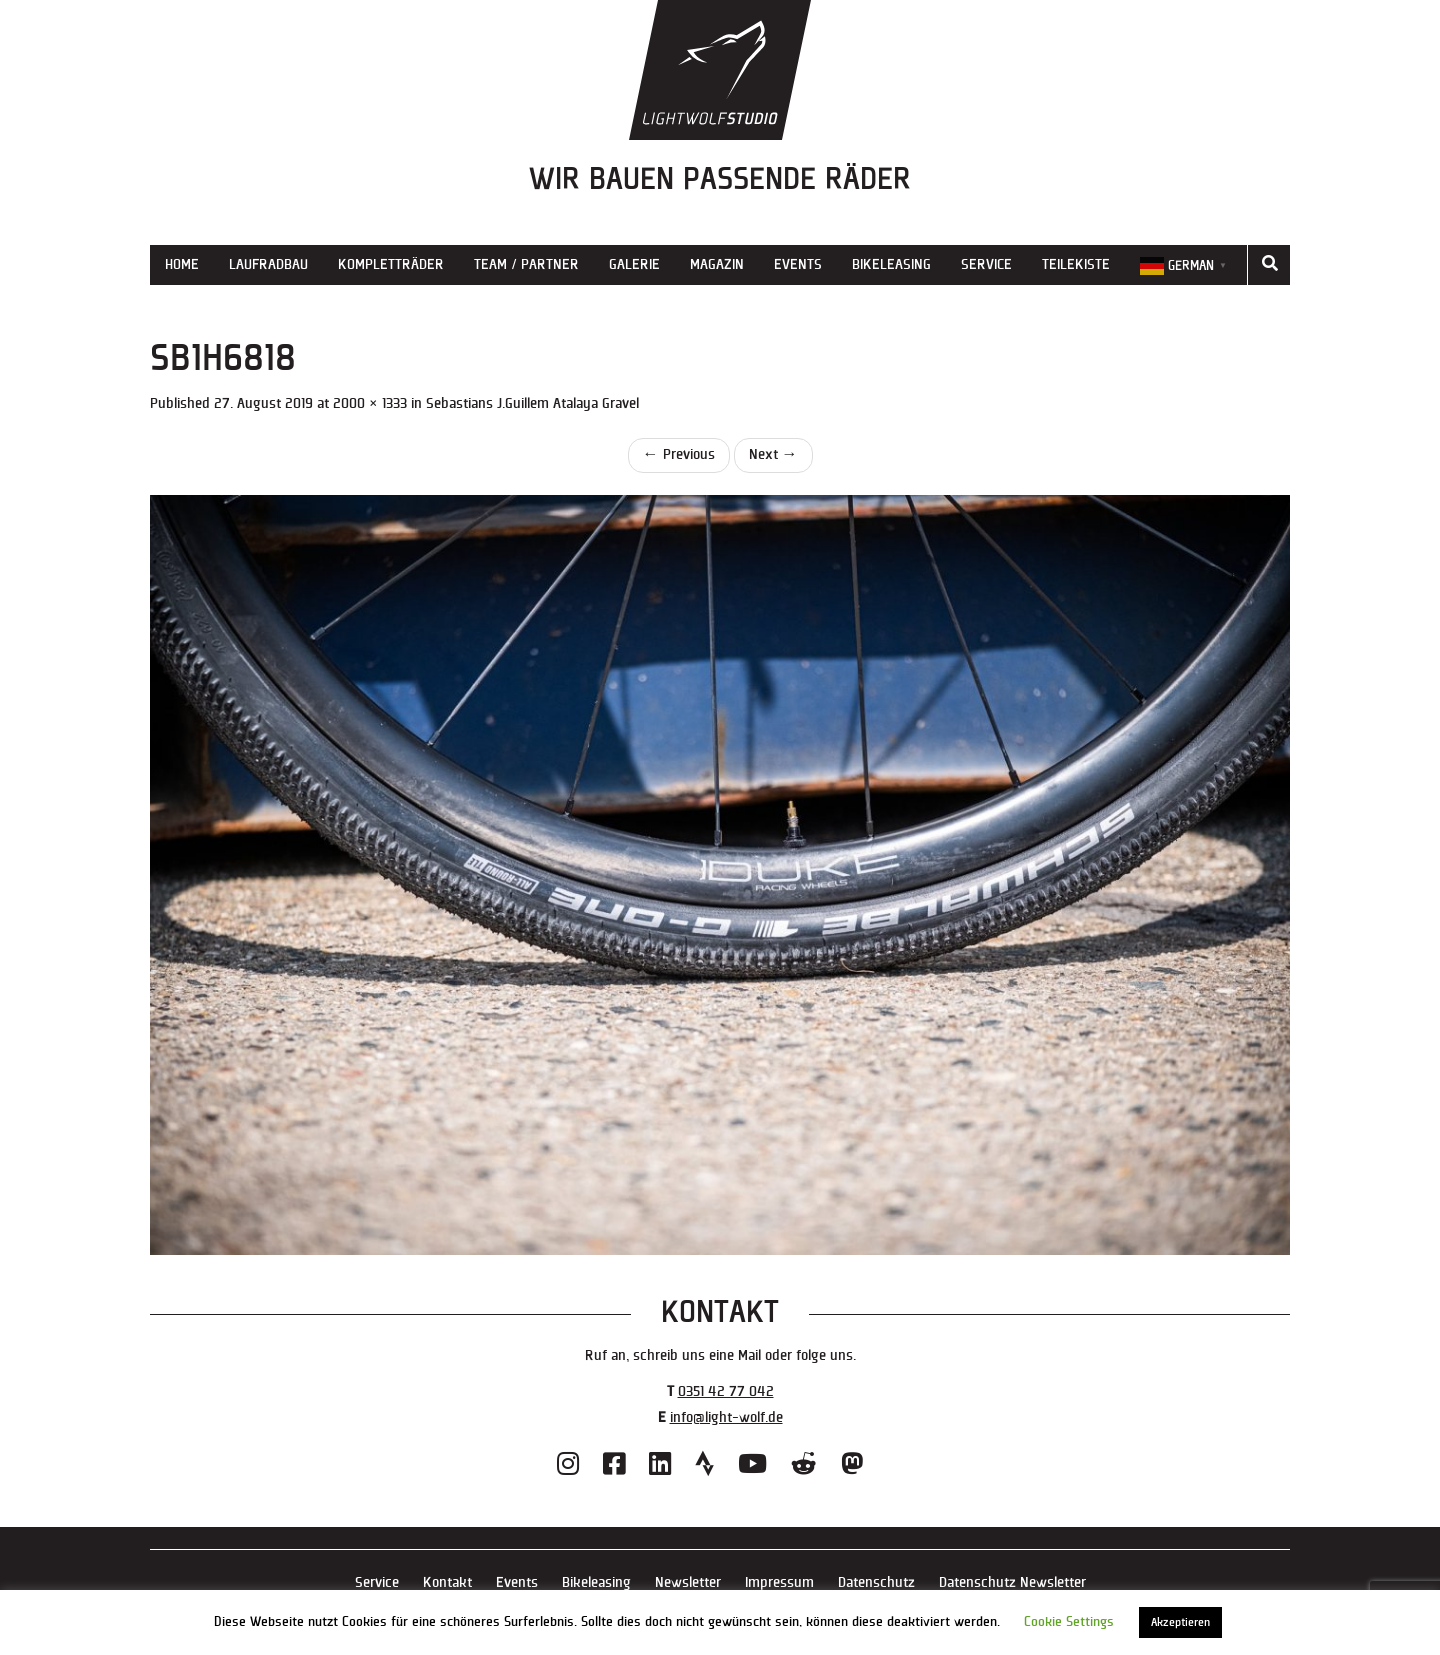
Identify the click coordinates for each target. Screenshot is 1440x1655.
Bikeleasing (891, 264)
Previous (679, 454)
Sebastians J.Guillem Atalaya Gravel (532, 403)
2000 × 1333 (370, 403)
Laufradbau (268, 264)
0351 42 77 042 (726, 1391)
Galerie (634, 264)
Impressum (779, 1582)
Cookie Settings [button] (1069, 1622)
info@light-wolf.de (726, 1417)
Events (798, 264)
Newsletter (688, 1582)
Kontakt (447, 1582)
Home (182, 264)
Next (773, 454)
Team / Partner (526, 264)
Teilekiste (1076, 264)
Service (986, 264)
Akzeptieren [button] (1180, 1622)
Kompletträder (391, 264)
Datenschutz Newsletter (1012, 1582)
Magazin (717, 264)
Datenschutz (876, 1582)
